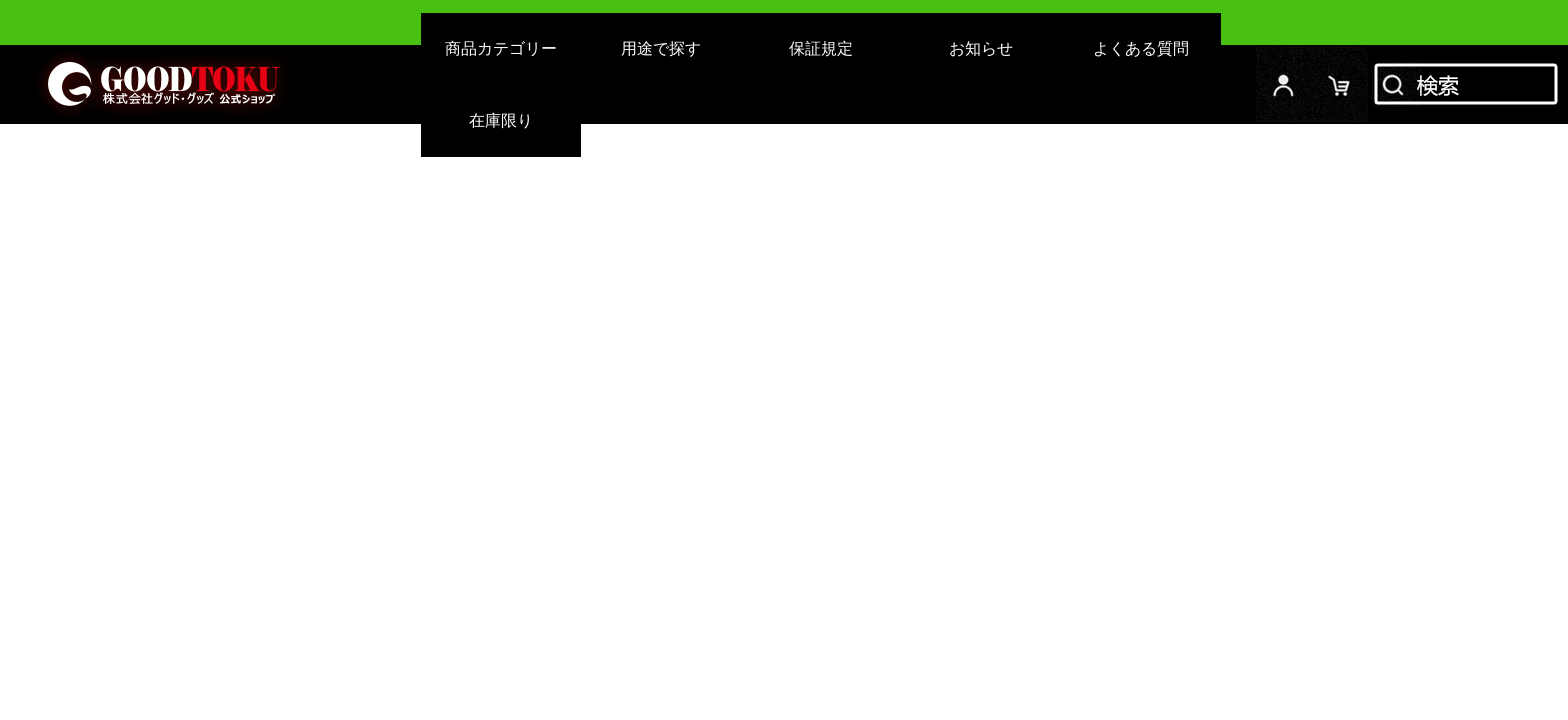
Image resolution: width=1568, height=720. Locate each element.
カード (1340, 84)
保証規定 (821, 48)
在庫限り (501, 120)
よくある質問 (1141, 48)
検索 (1468, 84)
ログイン (1284, 84)
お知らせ (981, 48)
